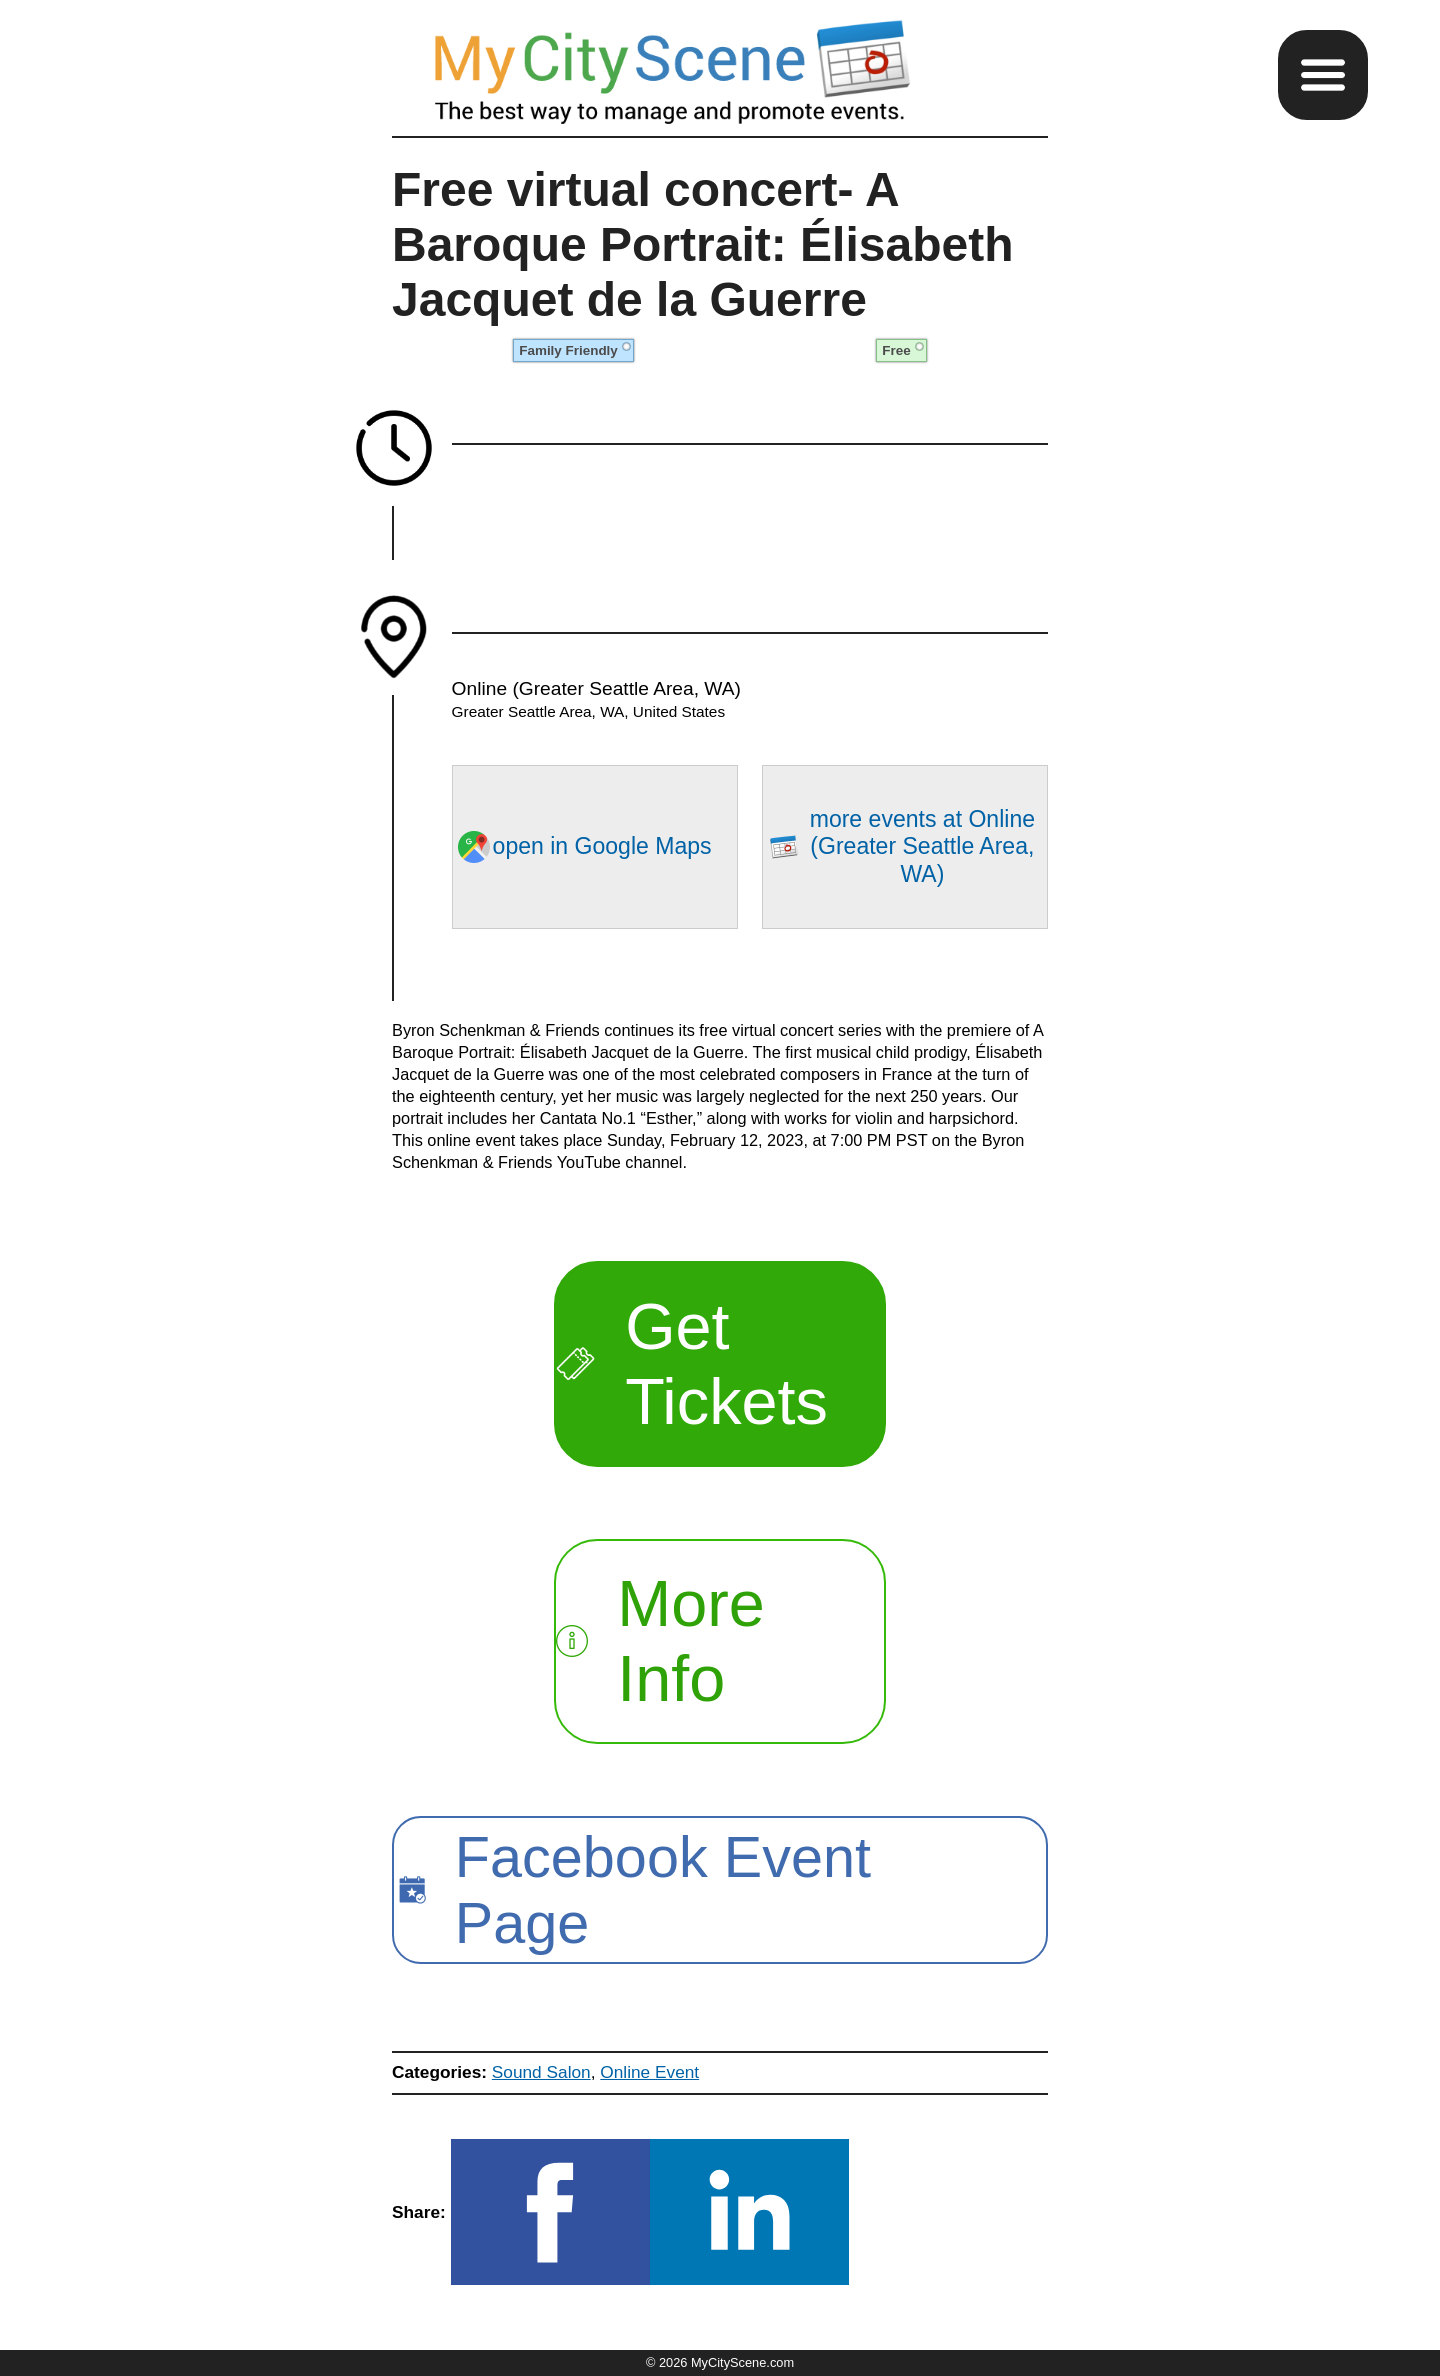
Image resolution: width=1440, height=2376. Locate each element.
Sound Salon (541, 2072)
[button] (1323, 75)
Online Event (649, 2072)
